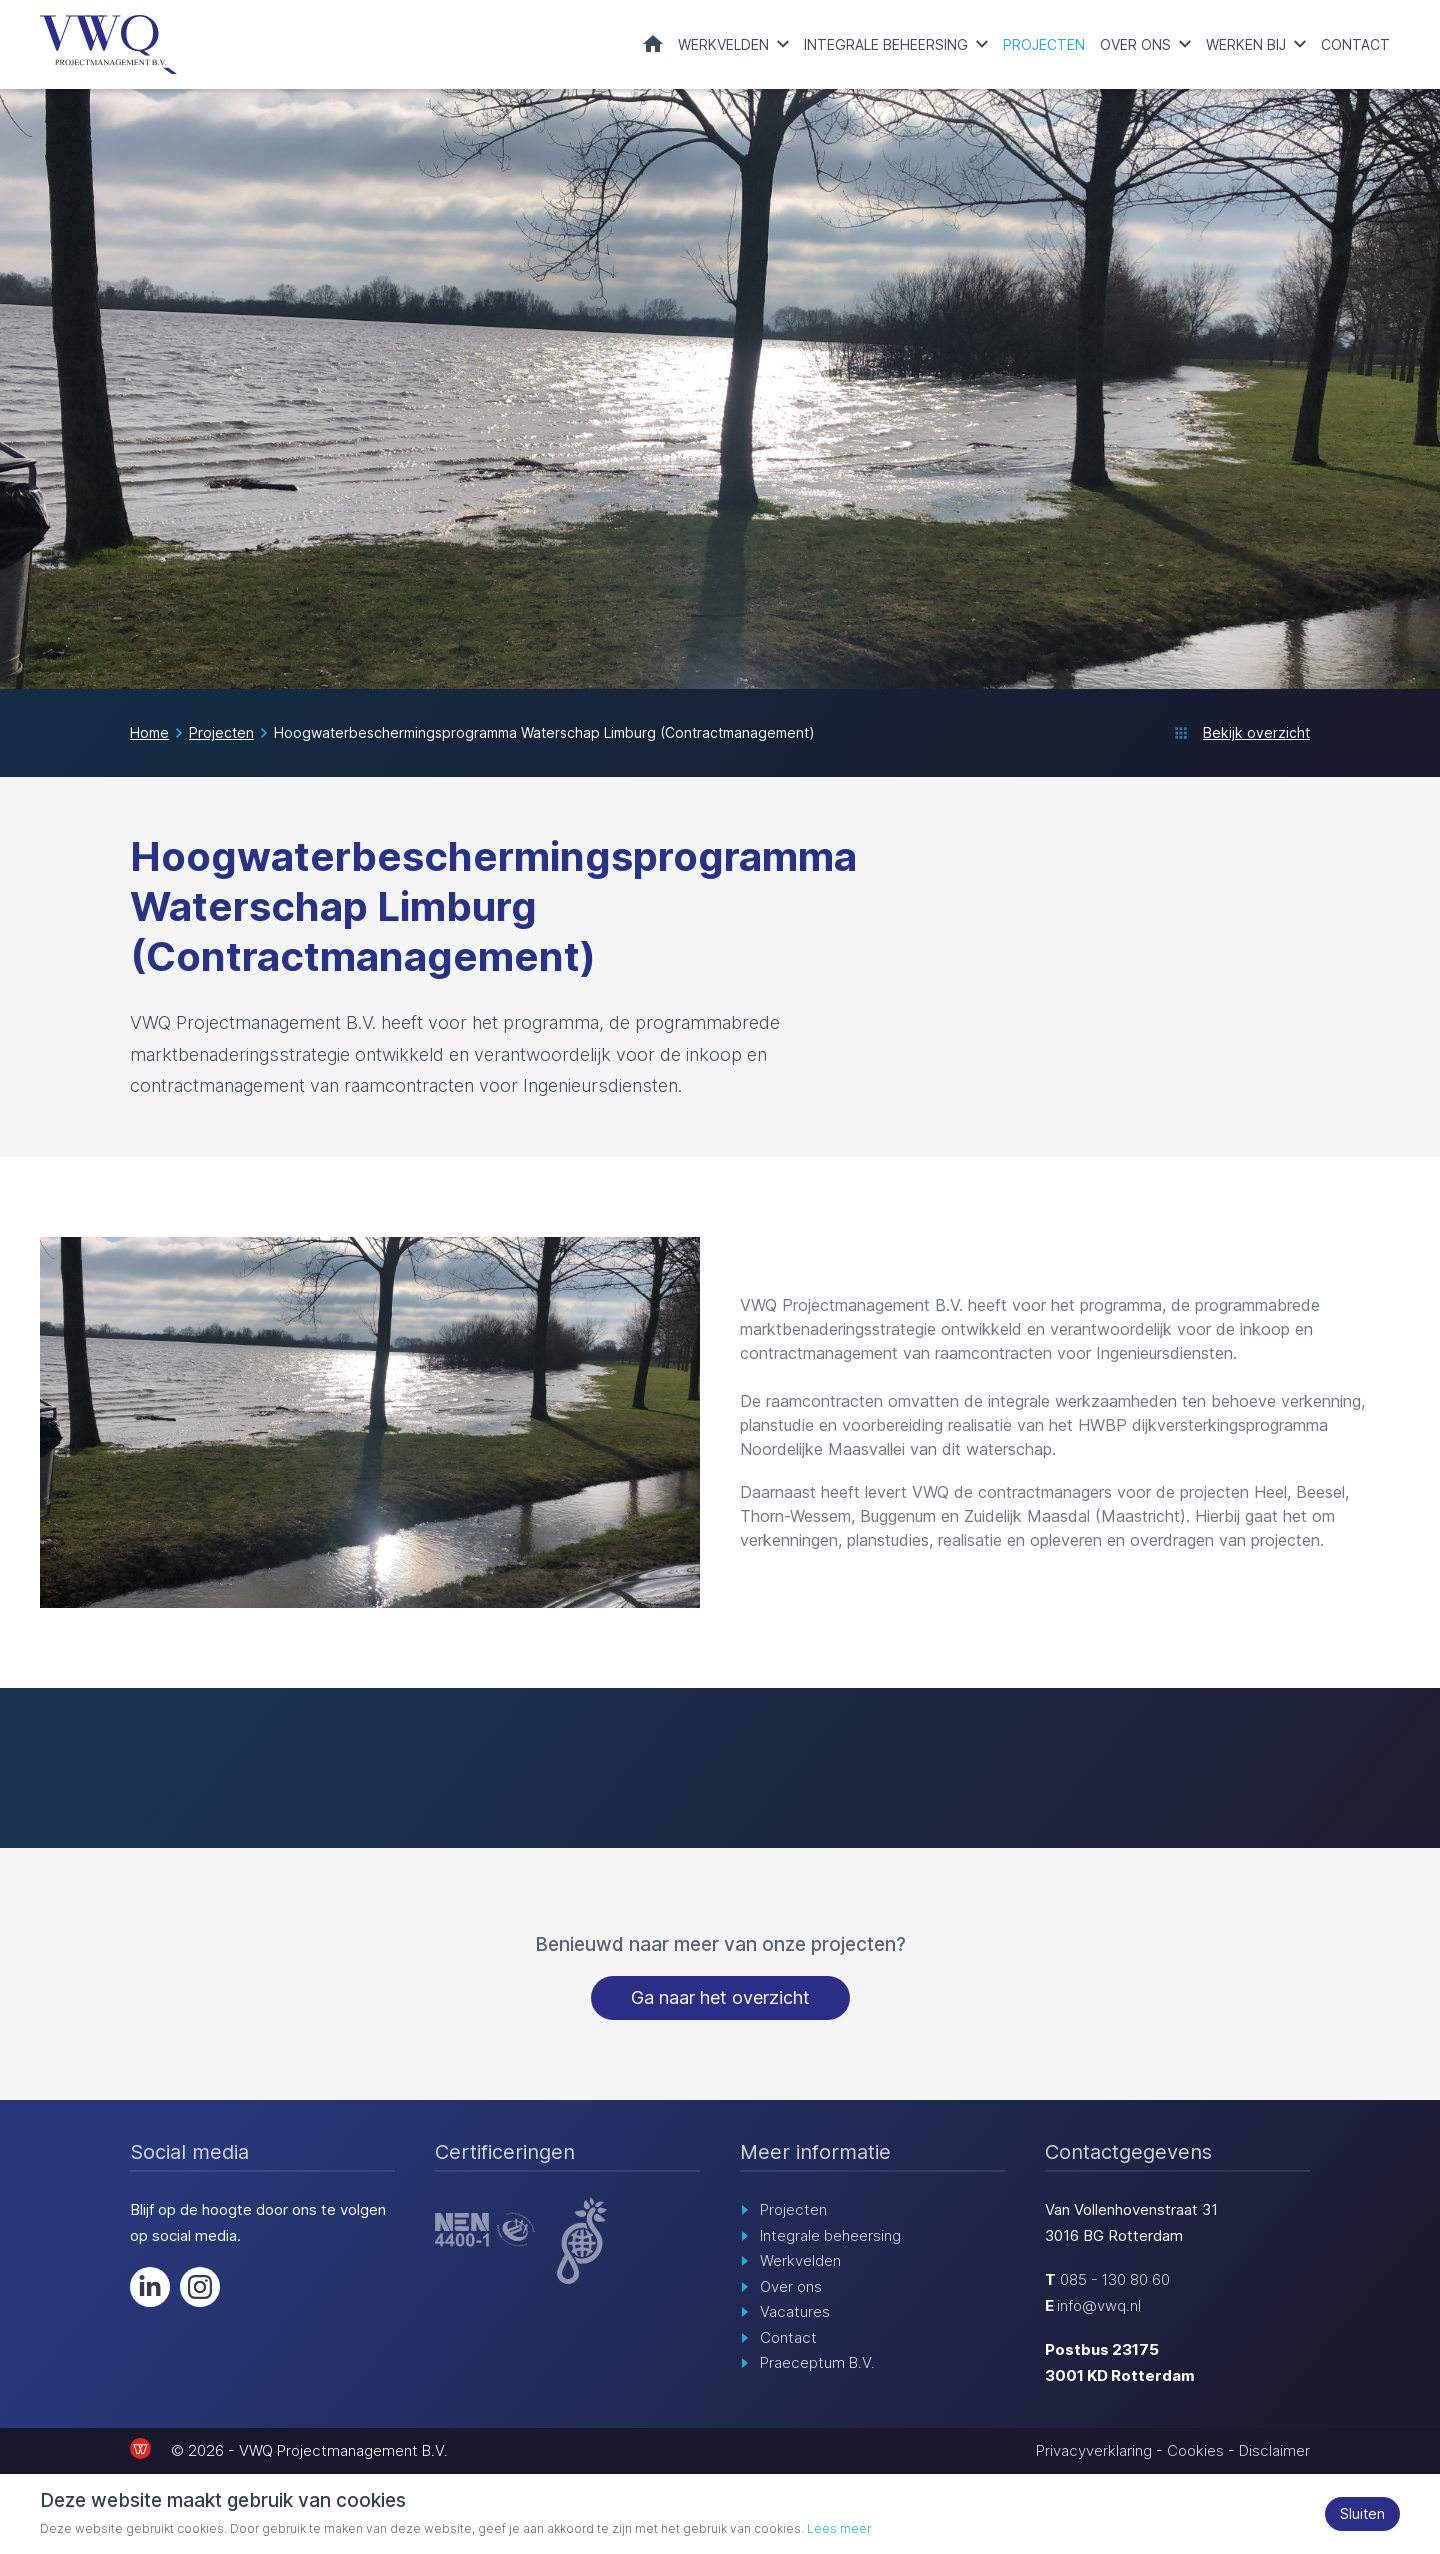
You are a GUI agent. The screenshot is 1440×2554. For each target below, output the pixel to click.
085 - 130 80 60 (1115, 2280)
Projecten (1044, 44)
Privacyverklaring (1094, 2451)
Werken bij (1246, 44)
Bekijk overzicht (1256, 733)
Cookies (1195, 2451)
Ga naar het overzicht (720, 1998)
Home (653, 43)
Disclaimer (1274, 2451)
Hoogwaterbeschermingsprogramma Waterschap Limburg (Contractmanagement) (544, 733)
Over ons (1135, 44)
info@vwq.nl (1099, 2306)
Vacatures (795, 2312)
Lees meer (839, 2528)
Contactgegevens (1128, 2153)
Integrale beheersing (886, 44)
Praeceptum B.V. (817, 2363)
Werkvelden (723, 44)
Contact (1355, 44)
